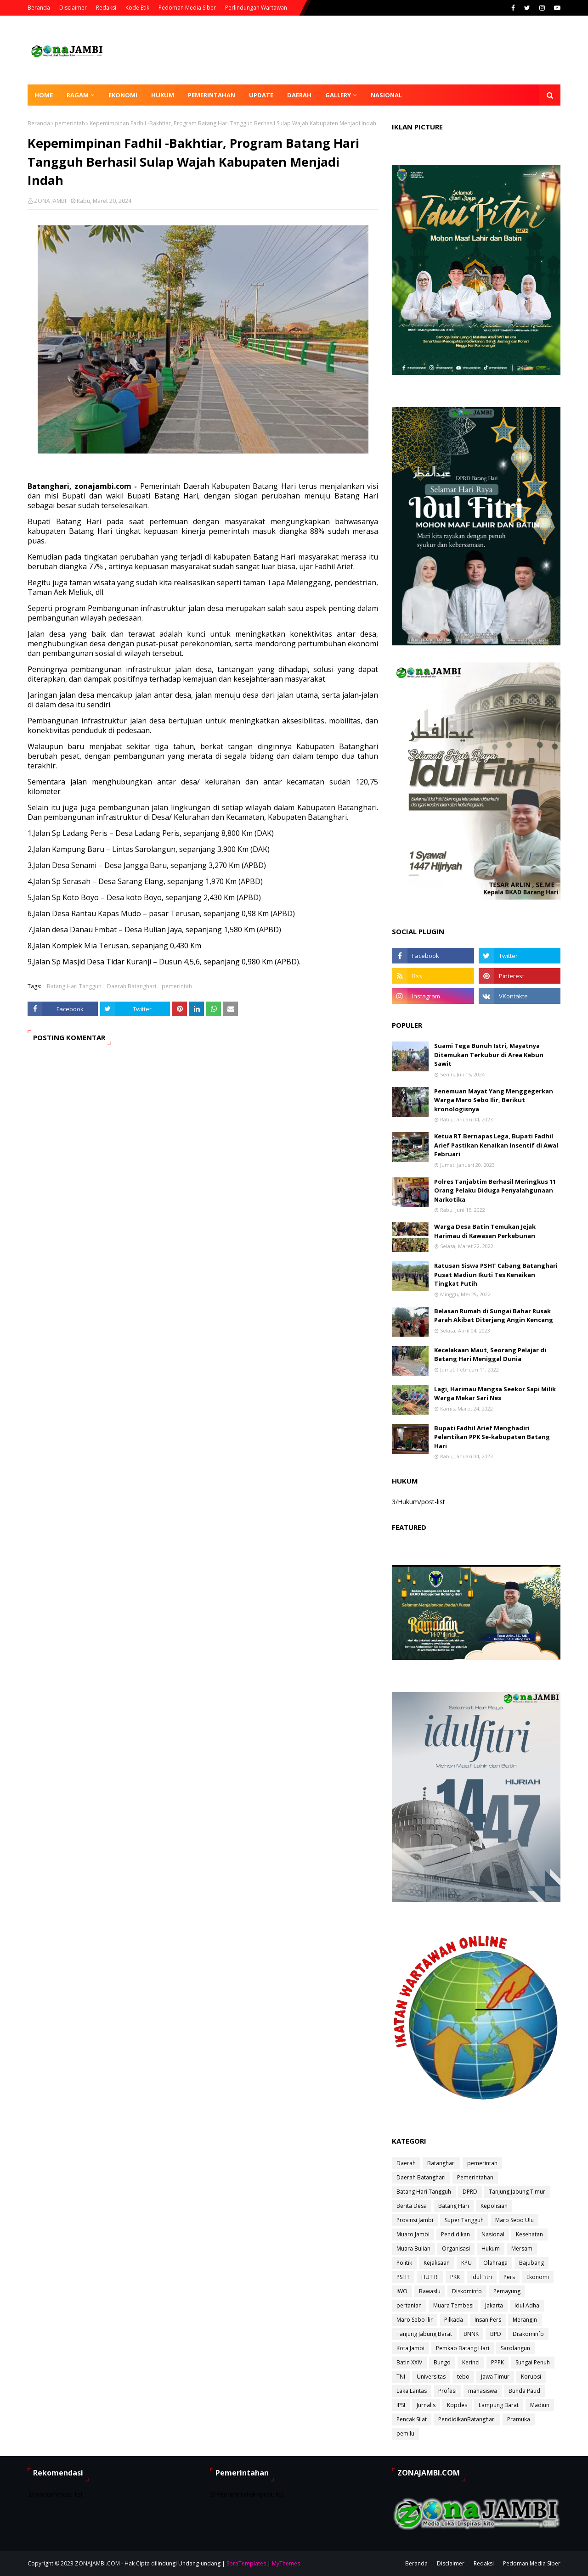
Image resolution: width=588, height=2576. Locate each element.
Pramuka (518, 2419)
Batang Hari (453, 2206)
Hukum (490, 2248)
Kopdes (457, 2405)
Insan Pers (488, 2320)
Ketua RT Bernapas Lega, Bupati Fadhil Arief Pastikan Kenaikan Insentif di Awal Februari (496, 1145)
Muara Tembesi (453, 2305)
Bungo (442, 2362)
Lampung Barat (499, 2405)
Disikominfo (528, 2334)
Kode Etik (137, 7)
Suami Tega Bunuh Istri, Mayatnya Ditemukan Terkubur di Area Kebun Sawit (488, 1055)
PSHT (403, 2277)
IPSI (400, 2405)
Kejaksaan (437, 2263)
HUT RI (430, 2277)
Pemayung (506, 2291)
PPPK (497, 2362)
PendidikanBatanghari (467, 2419)
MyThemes (286, 2563)
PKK (455, 2277)
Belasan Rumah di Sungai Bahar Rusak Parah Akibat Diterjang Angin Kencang (493, 1315)
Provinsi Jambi (414, 2220)
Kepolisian (494, 2206)
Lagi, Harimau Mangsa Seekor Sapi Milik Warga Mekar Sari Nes (495, 1393)
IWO (401, 2291)
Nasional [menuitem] (386, 95)
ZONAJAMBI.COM (97, 2563)
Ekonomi (537, 2277)
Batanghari (441, 2163)
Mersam (521, 2248)
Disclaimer (73, 7)
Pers (509, 2277)
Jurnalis (426, 2405)
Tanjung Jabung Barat (424, 2334)
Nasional (492, 2234)
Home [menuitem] (43, 95)
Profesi (447, 2391)
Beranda (39, 7)
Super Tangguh (464, 2220)
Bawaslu (430, 2291)
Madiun (539, 2405)
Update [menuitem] (261, 95)
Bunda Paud (524, 2391)
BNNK (471, 2334)
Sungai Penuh (532, 2362)
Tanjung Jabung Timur (517, 2191)
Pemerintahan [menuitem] (211, 95)
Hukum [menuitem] (162, 95)
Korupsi (531, 2376)
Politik (404, 2263)
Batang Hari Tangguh (74, 986)
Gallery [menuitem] (338, 95)
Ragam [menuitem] (78, 95)
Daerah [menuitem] (299, 95)
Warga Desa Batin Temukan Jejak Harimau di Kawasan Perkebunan (485, 1231)
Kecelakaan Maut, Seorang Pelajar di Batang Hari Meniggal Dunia (490, 1354)
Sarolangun (515, 2348)
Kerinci (471, 2362)
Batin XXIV (409, 2362)
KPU (466, 2263)
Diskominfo (467, 2291)
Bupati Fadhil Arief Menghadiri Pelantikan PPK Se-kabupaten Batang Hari (492, 1437)
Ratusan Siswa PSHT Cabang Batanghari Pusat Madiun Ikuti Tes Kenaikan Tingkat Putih (496, 1274)
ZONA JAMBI (50, 201)
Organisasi (456, 2248)
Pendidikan (455, 2234)
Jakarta (494, 2305)
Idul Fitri (481, 2277)
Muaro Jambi (413, 2234)
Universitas (431, 2376)
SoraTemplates (246, 2563)
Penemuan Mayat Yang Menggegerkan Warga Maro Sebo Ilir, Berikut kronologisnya (493, 1100)
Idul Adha (526, 2305)
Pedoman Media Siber (187, 7)
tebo (463, 2376)
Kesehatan (529, 2234)
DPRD (470, 2191)
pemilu (405, 2433)
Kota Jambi (410, 2348)
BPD (495, 2334)
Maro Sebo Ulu (514, 2220)
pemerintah (70, 123)
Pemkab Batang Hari (462, 2348)
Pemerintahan (475, 2177)
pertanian (409, 2305)
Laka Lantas (411, 2391)
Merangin (525, 2320)
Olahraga (495, 2263)
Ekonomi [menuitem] (122, 95)
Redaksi (106, 7)
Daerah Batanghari (131, 986)
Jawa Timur (495, 2376)
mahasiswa (482, 2391)
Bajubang (531, 2263)
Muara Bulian (413, 2248)
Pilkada (453, 2320)
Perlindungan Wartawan (256, 7)
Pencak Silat (411, 2419)
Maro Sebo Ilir (414, 2320)
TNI (400, 2376)
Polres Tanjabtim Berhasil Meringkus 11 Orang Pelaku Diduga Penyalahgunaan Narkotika (495, 1190)
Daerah (406, 2163)
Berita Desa (411, 2206)
